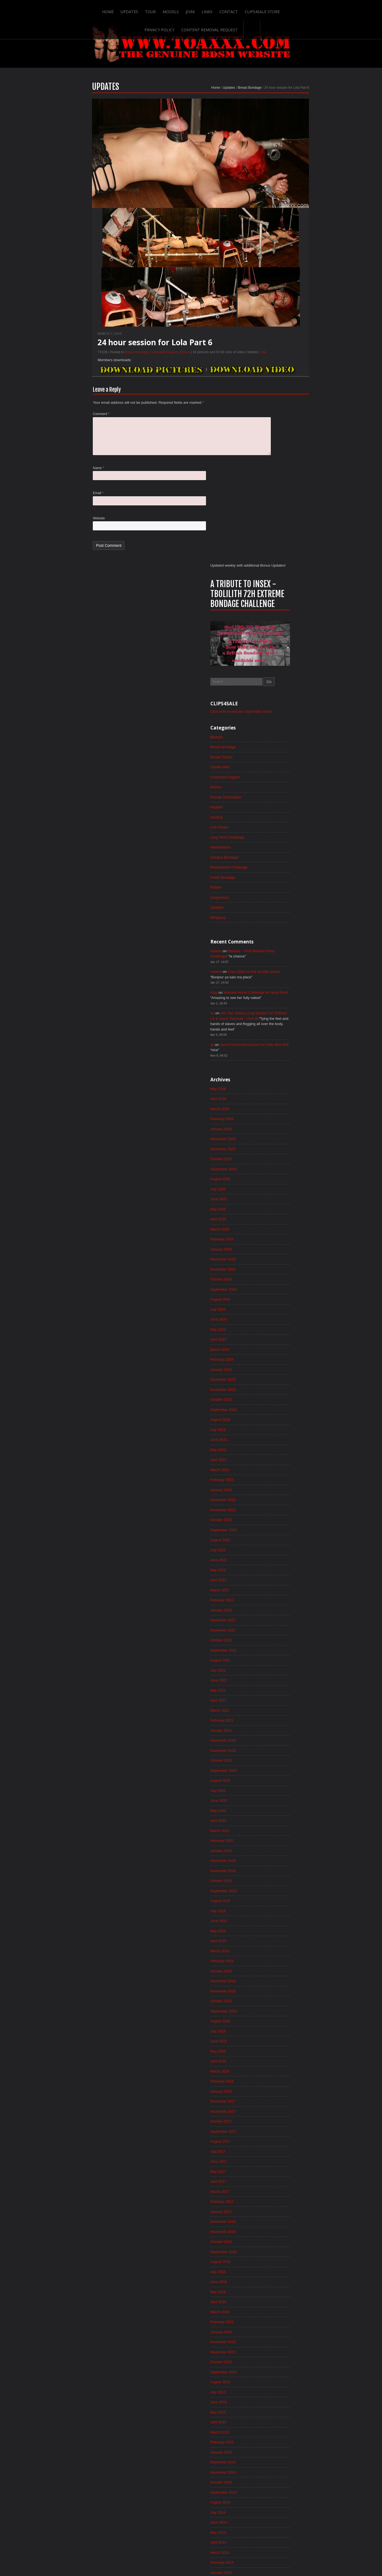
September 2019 (282, 1484)
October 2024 (279, 847)
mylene (274, 504)
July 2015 (276, 2006)
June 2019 (277, 1515)
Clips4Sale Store (213, 9)
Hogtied (274, 355)
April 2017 (276, 1786)
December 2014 (281, 2079)
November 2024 (281, 837)
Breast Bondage (192, 106)
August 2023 (279, 993)
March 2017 (278, 1797)
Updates (78, 9)
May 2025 (276, 774)
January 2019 (279, 1567)
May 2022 (276, 1150)
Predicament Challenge (288, 418)
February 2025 (280, 805)
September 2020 (282, 1359)
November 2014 (281, 2089)
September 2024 (282, 858)
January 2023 (279, 1066)
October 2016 (279, 1849)
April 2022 (276, 1160)
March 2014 (278, 2173)
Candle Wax (278, 313)
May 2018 (276, 1651)
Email (40, 517)
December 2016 (281, 1828)
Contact (179, 9)
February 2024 (280, 931)
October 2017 (279, 1724)
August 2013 (279, 2246)
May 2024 (276, 899)
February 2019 (280, 1557)
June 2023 (277, 1014)
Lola (205, 371)
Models (120, 9)
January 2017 (279, 1818)
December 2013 (281, 2204)
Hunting (274, 365)
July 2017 (276, 1755)
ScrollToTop (191, 2528)
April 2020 (276, 1411)
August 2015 (279, 1995)
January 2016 (279, 1943)
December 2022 (281, 1077)
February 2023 (280, 1056)
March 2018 (278, 1672)
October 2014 (279, 2100)
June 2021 (277, 1265)
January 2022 (279, 1192)
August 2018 (279, 1619)
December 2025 (281, 701)
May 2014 (276, 2152)
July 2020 (276, 1379)
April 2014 (276, 2162)
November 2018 (281, 1588)
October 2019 (279, 1473)
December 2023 (281, 951)
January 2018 (279, 1693)
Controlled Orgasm (106, 371)
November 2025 (281, 711)
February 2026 (280, 680)
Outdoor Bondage (283, 407)
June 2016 (277, 1891)
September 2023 (282, 983)
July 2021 (276, 1254)
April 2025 (276, 784)
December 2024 (281, 826)
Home (57, 9)
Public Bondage (281, 428)
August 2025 (279, 743)
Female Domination (284, 344)
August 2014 (279, 2120)
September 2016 (282, 1859)
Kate (272, 548)
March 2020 (278, 1421)
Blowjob (274, 282)
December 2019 (281, 1452)
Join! (140, 9)
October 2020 (279, 1348)
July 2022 (276, 1129)
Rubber (274, 438)
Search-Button (345, 9)
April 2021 (276, 1285)
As (270, 570)
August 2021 (279, 1244)
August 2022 (279, 1118)
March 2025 (278, 795)
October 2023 (279, 972)
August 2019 (279, 1494)
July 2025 (276, 753)
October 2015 (279, 1974)
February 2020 (280, 1432)
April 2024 (276, 910)
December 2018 (281, 1578)
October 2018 (279, 1599)
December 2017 (281, 1703)
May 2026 (276, 649)
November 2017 (281, 1713)
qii (270, 603)
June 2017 (277, 1766)
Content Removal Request (303, 9)
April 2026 (276, 659)
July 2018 (276, 1630)
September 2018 (282, 1609)
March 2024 (278, 920)
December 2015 (281, 1953)
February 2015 (280, 2058)
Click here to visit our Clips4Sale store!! (301, 256)
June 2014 (277, 2141)
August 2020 (279, 1369)
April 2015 (276, 2037)
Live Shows (278, 376)
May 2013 (276, 2277)
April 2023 (276, 1035)
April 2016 (276, 1912)
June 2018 (277, 1640)
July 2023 (276, 1004)
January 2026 (279, 691)
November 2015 (281, 1964)
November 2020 (281, 1338)
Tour (99, 9)
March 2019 (278, 1546)
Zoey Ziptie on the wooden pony (314, 526)
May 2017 (276, 1776)
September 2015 (282, 1985)
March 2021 (278, 1296)
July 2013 (276, 2256)
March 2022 (278, 1171)
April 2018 (276, 1661)
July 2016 (276, 1880)
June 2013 (277, 2267)
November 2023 (281, 962)
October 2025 (279, 722)
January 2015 (279, 2068)
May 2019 (276, 1526)
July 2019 (276, 1505)
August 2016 (279, 1870)
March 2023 (278, 1045)
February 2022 (280, 1181)
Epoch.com (320, 2462)
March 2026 (278, 670)
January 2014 (279, 2193)
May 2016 (276, 1901)
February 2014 (280, 2183)
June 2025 (277, 764)
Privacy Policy (253, 9)
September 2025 (282, 732)
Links (157, 9)
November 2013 (281, 2214)
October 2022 (279, 1098)
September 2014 (282, 2110)
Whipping (276, 470)
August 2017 (279, 1745)
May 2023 (276, 1025)
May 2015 (276, 2026)
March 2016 (278, 1922)
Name (40, 491)
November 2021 (281, 1212)
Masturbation (279, 397)
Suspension (278, 449)
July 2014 (276, 2131)
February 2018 (280, 1682)
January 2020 (279, 1442)
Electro (127, 371)
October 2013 (279, 2225)
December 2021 (281, 1202)
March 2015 (278, 2047)
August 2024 (279, 868)
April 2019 (276, 1536)
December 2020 (281, 1327)
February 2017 (280, 1807)
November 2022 (281, 1087)
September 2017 (282, 1734)
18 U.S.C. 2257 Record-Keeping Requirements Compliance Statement (212, 2554)
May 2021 (276, 1275)
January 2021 (279, 1317)
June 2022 (277, 1139)
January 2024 (279, 941)
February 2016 (280, 1933)
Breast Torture (280, 303)
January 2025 (279, 816)
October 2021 (279, 1223)
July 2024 (276, 878)
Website (41, 542)
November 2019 (281, 1463)
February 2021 (280, 1306)
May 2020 (276, 1400)
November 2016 (281, 1839)
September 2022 (282, 1108)
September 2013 (282, 2235)
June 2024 (277, 889)
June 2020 (277, 1390)
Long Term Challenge (286, 386)
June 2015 (277, 2016)
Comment (43, 434)
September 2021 (282, 1233)
